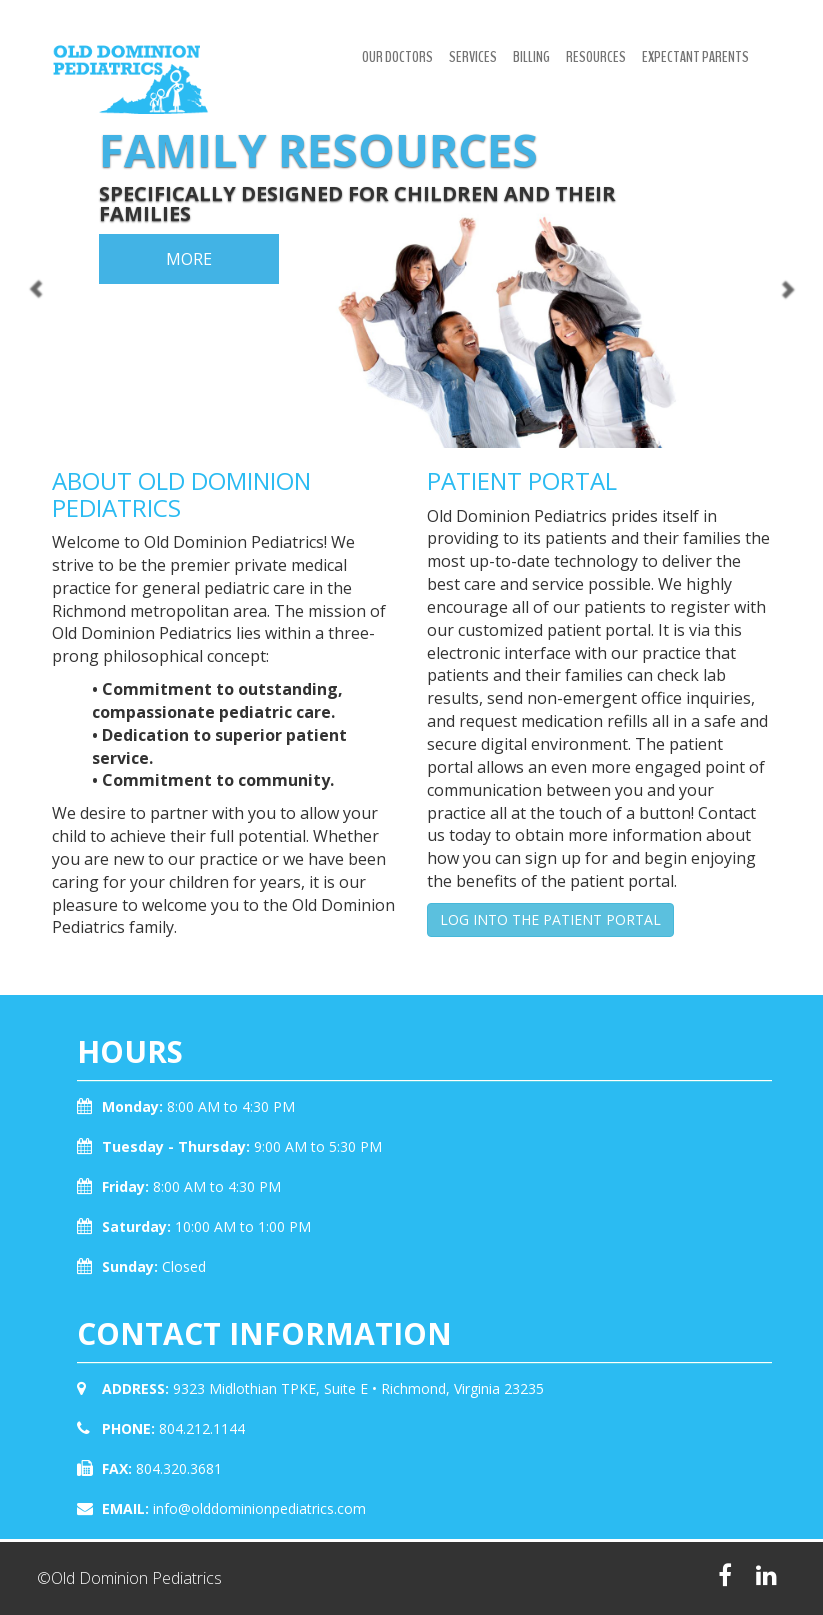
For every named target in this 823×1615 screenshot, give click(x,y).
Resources (596, 57)
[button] (20, 224)
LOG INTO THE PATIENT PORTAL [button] (550, 919)
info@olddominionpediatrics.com (259, 1508)
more (189, 259)
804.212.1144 (202, 1428)
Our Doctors (397, 57)
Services (473, 57)
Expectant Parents (695, 57)
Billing (531, 57)
